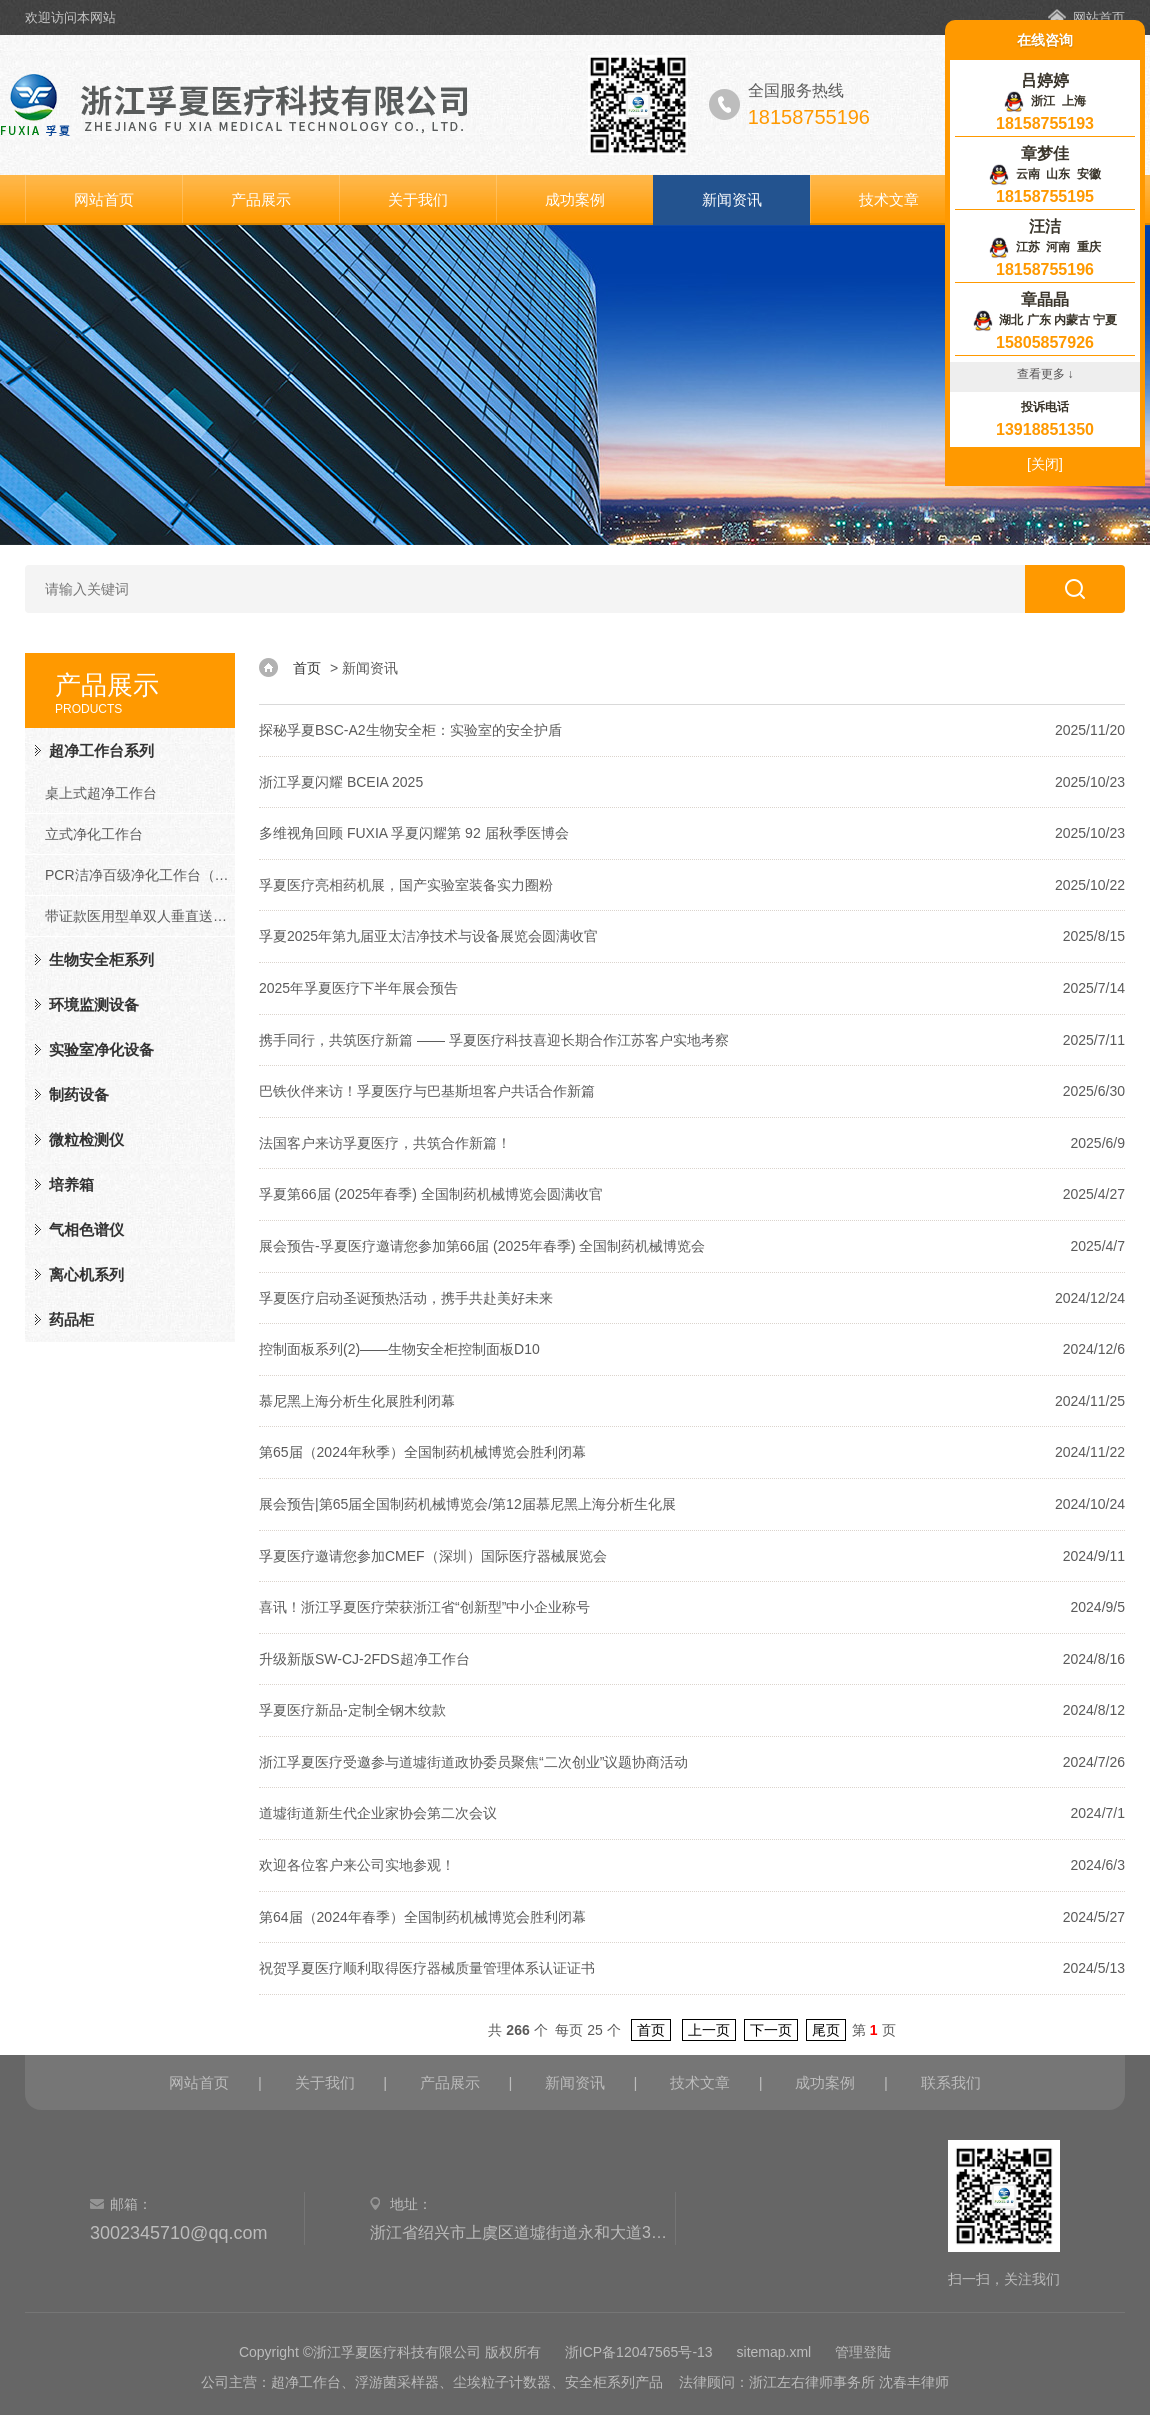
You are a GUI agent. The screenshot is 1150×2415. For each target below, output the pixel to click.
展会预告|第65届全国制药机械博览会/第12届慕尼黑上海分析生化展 (467, 1504)
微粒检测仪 (86, 1139)
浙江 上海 (1044, 101)
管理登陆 (863, 2352)
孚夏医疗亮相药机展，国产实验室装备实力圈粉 (406, 885)
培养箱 (71, 1184)
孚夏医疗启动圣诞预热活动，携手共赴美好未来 (406, 1298)
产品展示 (261, 199)
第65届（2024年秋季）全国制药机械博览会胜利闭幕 (422, 1452)
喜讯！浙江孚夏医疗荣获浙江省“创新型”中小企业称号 (424, 1607)
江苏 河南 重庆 (1045, 247)
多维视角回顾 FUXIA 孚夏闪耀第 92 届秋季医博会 (414, 833)
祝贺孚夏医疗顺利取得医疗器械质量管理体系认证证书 (427, 1968)
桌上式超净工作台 (101, 793)
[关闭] (1045, 464)
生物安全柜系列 (101, 959)
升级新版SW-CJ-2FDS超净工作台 (364, 1659)
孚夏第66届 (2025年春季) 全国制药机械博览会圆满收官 (431, 1194)
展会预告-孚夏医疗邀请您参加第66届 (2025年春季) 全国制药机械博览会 (482, 1246)
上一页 (709, 2030)
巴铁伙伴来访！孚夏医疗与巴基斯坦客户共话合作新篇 (427, 1091)
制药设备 (79, 1094)
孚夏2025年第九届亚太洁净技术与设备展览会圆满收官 (428, 936)
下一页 (771, 2030)
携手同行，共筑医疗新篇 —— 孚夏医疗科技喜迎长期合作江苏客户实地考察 (494, 1040)
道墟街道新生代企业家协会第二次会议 (378, 1813)
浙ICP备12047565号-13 (639, 2352)
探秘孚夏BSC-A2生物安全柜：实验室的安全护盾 (410, 730)
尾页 (826, 2030)
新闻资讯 (732, 199)
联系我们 (951, 2082)
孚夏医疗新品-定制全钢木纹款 (352, 1710)
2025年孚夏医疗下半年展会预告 (358, 988)
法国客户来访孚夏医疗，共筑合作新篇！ (385, 1143)
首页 (307, 668)
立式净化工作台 (94, 834)
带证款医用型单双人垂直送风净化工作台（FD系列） (140, 916)
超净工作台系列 (101, 750)
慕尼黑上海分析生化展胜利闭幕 (357, 1401)
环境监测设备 (94, 1004)
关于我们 (418, 199)
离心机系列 (86, 1274)
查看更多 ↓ (1045, 374)
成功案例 (575, 199)
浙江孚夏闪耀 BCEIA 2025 (341, 782)
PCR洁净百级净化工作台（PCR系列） (140, 875)
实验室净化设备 (101, 1049)
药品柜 (71, 1319)
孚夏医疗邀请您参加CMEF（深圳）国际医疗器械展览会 (433, 1556)
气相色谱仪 (86, 1229)
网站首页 (1099, 17)
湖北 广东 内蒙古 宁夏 (1045, 320)
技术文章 (889, 199)
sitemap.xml (774, 2352)
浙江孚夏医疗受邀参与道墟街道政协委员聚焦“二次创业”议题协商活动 (473, 1762)
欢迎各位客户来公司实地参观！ (357, 1865)
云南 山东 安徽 (1045, 174)
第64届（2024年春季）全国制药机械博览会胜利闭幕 (422, 1917)
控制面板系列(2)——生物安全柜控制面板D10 (399, 1349)
